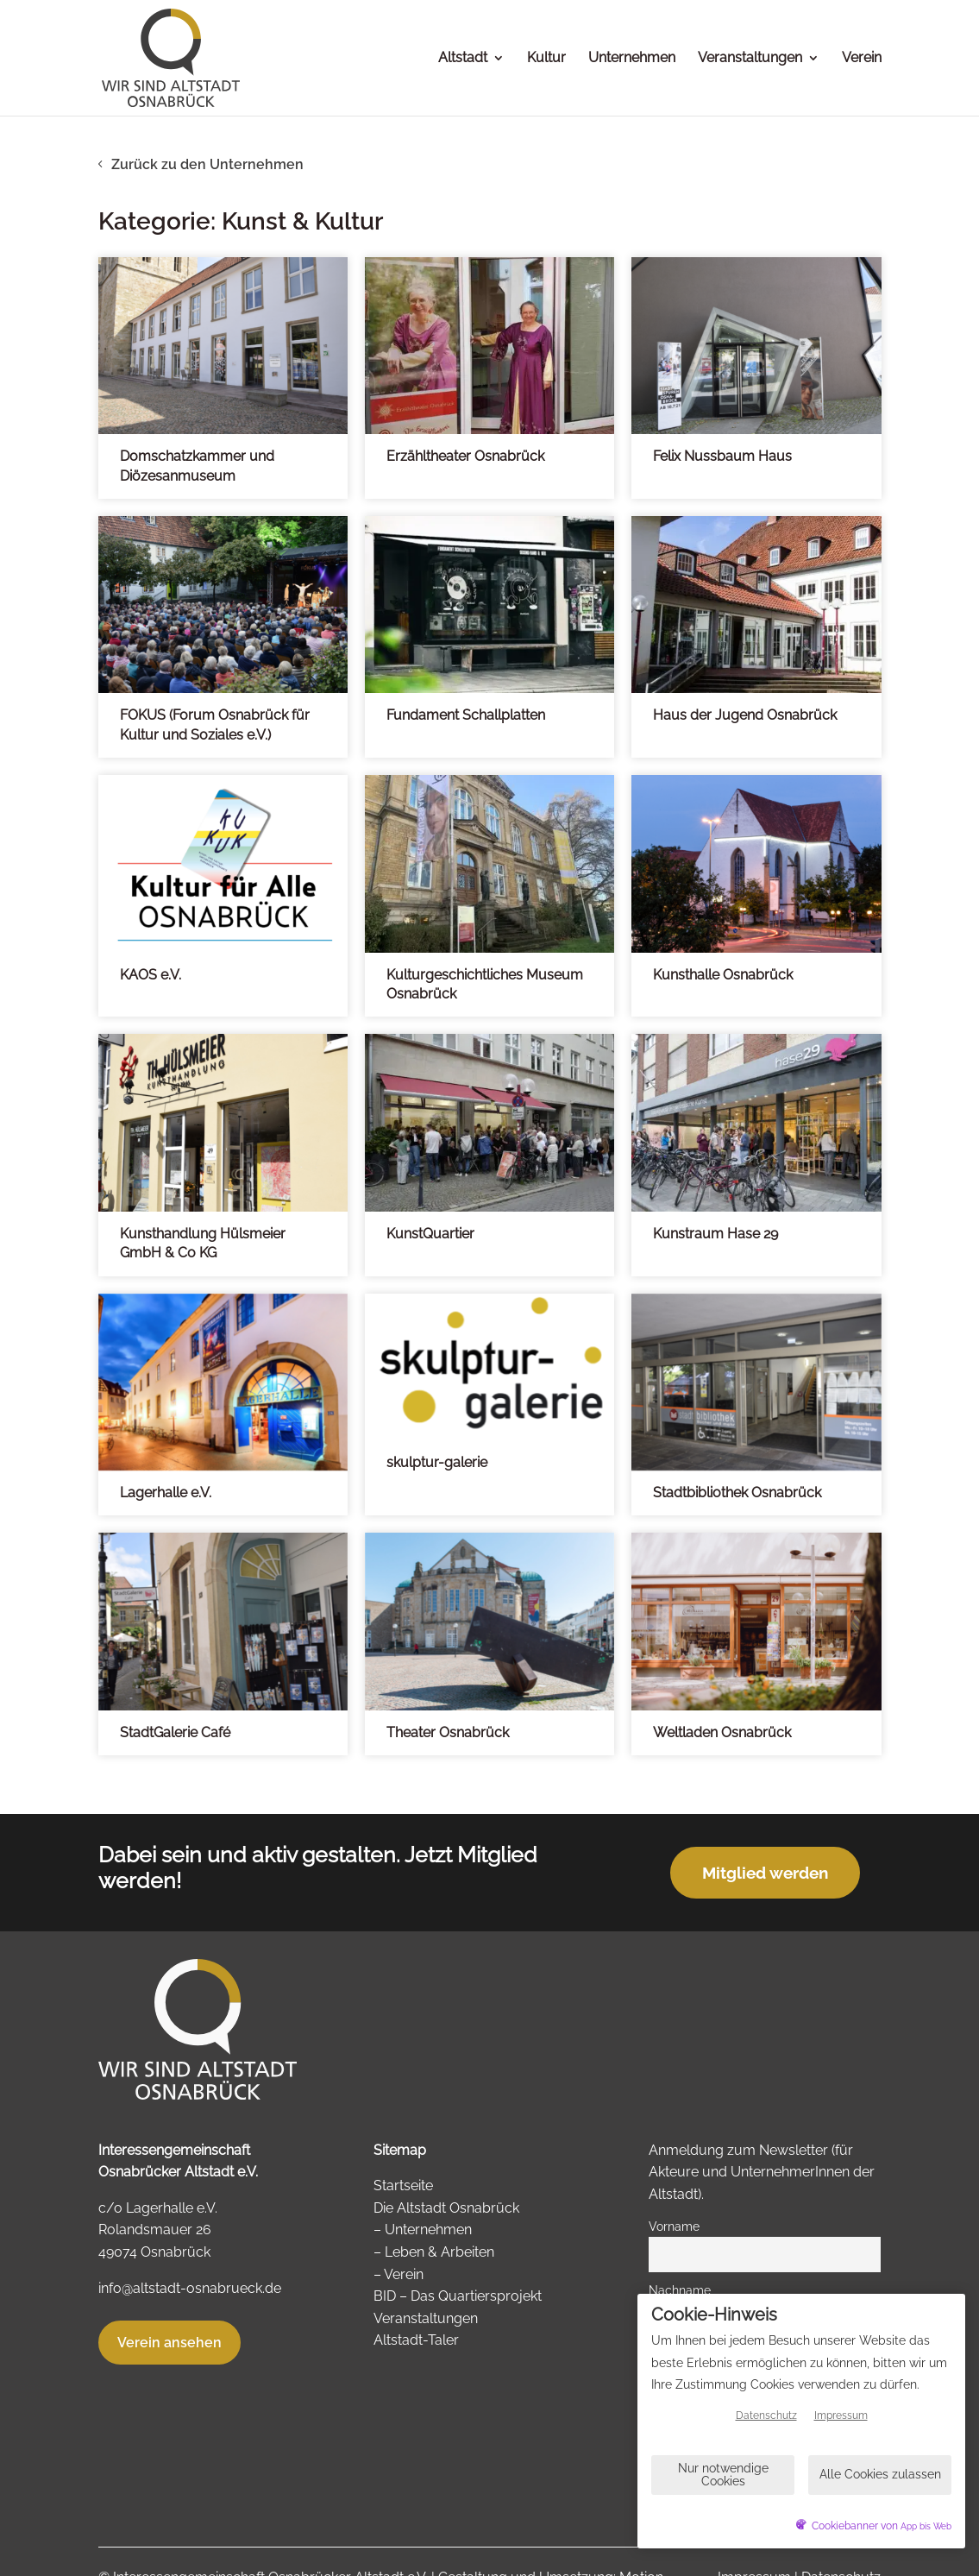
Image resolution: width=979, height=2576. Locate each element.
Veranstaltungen (750, 59)
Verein (862, 59)
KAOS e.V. (150, 975)
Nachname (680, 2290)
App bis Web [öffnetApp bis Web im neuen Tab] (926, 2526)
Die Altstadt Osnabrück (446, 2208)
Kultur (546, 59)
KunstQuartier (430, 1233)
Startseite (403, 2185)
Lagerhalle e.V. (165, 1492)
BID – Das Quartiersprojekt (457, 2296)
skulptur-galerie (436, 1462)
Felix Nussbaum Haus (722, 456)
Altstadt (462, 59)
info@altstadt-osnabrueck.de (189, 2288)
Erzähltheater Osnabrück (465, 456)
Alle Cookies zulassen (880, 2474)
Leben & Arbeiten (439, 2252)
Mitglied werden (765, 1872)
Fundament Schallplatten (465, 715)
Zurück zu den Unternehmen (207, 164)
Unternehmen (631, 59)
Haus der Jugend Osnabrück (745, 715)
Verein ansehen (169, 2342)
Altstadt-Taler (416, 2340)
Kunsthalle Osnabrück (723, 975)
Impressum (841, 2415)
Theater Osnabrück (447, 1732)
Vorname (674, 2226)
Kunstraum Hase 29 (715, 1233)
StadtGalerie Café (175, 1732)
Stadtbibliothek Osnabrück (737, 1492)
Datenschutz (766, 2415)
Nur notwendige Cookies (723, 2474)
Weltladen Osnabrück (722, 1732)
